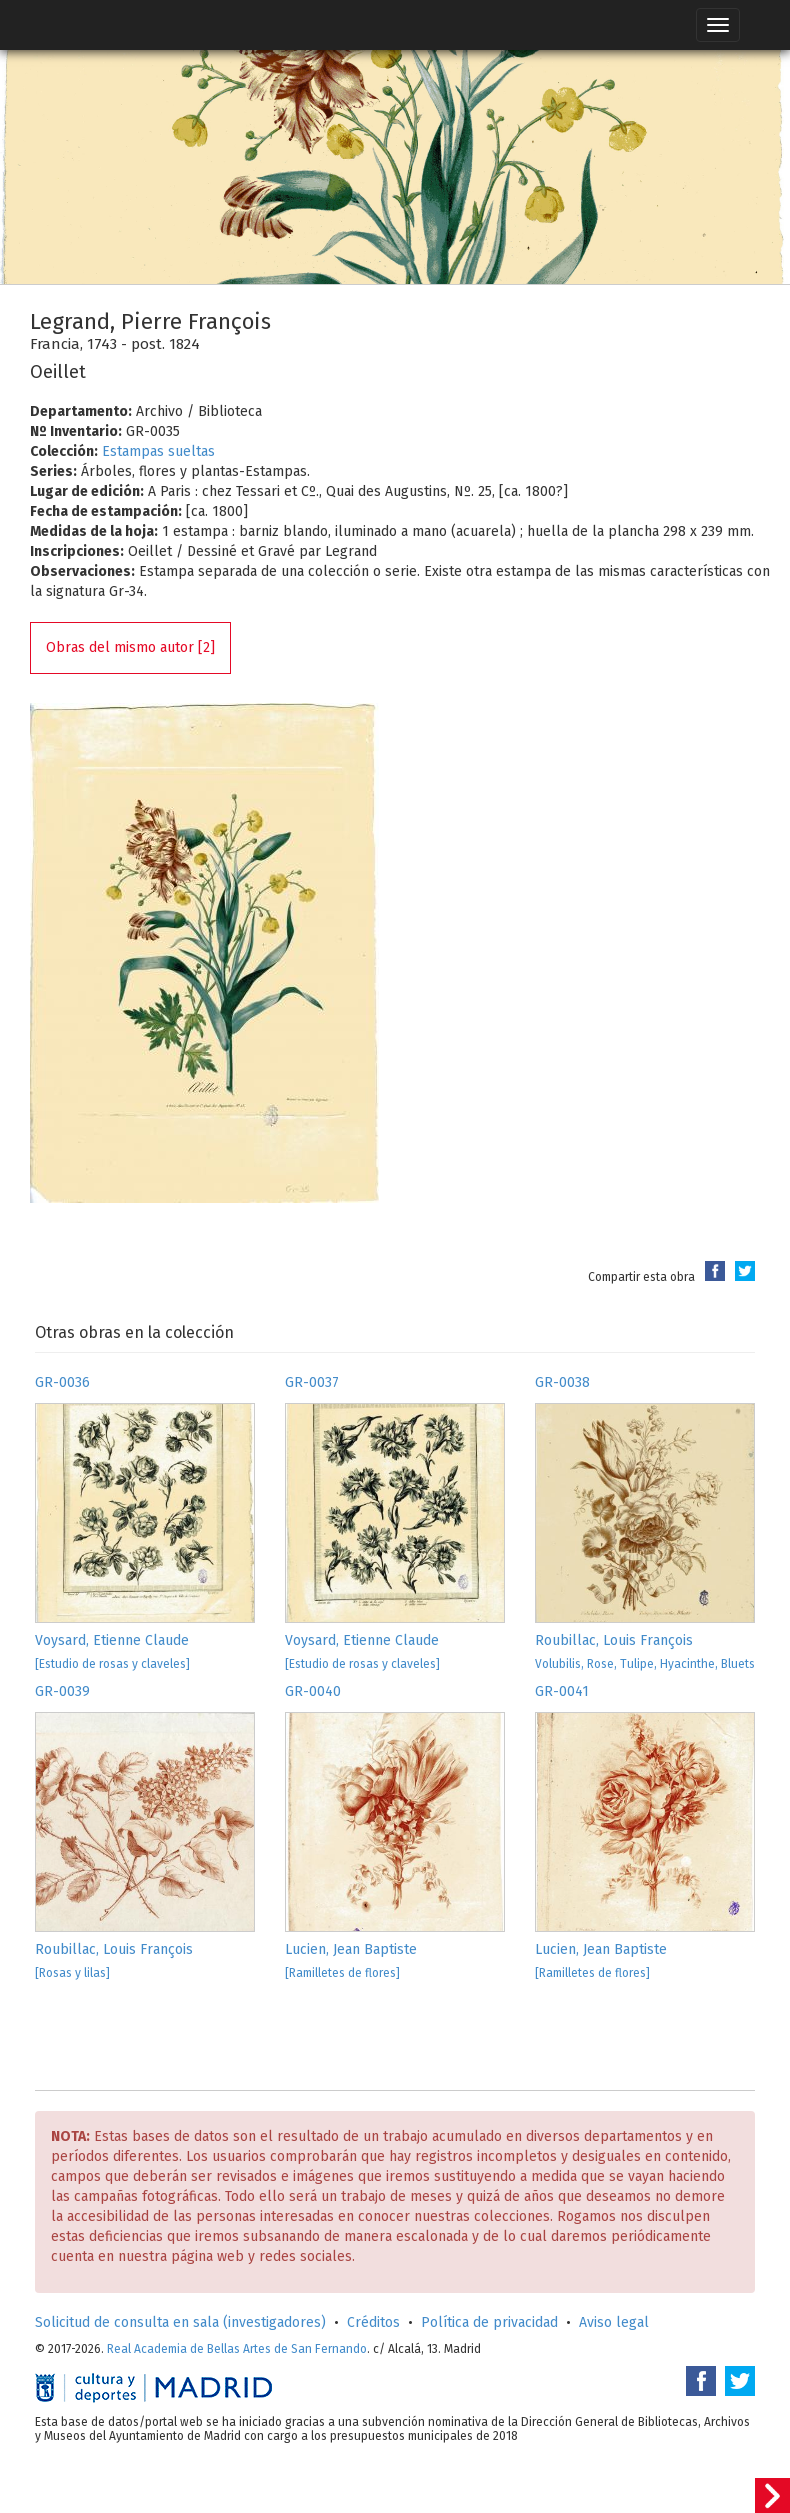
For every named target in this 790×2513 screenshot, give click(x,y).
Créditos (373, 2322)
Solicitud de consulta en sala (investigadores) (180, 2322)
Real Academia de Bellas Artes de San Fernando (237, 2349)
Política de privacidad (489, 2322)
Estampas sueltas (158, 451)
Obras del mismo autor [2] (130, 647)
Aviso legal (614, 2322)
